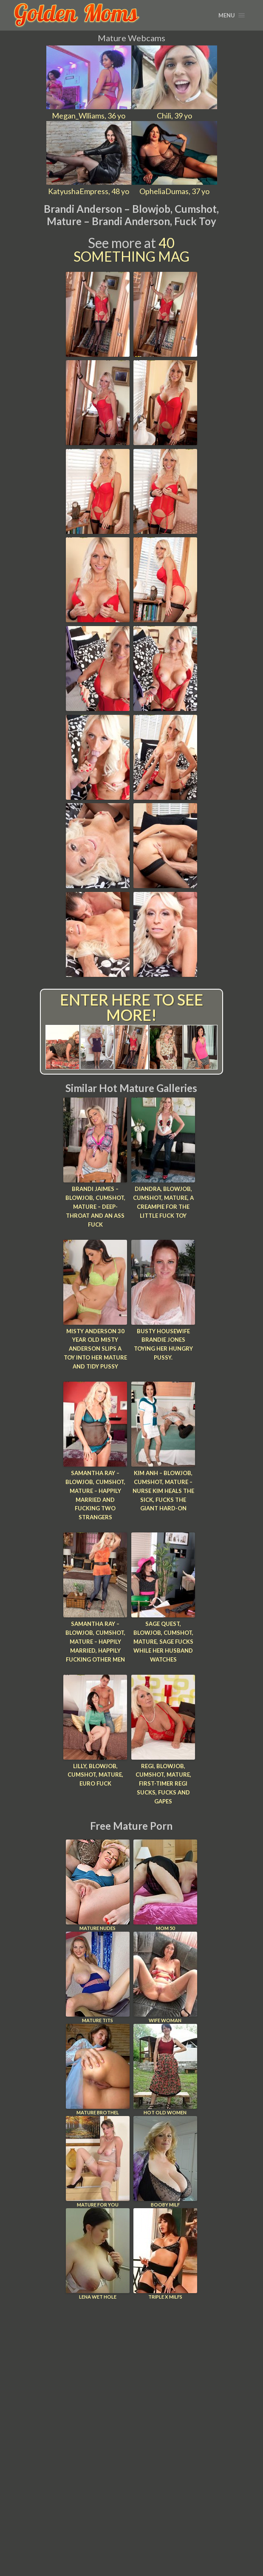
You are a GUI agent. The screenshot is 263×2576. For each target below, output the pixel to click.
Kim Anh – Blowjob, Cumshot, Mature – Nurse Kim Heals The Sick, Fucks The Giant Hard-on (163, 1490)
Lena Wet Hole (98, 2253)
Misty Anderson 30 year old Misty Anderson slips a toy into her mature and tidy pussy (95, 1348)
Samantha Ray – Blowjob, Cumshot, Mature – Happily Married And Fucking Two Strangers (95, 1494)
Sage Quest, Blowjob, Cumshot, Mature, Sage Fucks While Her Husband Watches (163, 1641)
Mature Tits (98, 1976)
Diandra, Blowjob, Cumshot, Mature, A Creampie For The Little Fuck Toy (163, 1202)
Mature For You (98, 2160)
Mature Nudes (98, 1884)
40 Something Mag (131, 249)
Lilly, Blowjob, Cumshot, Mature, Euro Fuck (95, 1774)
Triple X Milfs (165, 2253)
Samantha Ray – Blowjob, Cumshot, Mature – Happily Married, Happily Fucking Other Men (95, 1641)
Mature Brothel (98, 2068)
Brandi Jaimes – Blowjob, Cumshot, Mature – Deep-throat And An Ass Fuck (95, 1206)
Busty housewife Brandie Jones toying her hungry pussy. (163, 1343)
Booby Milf (165, 2160)
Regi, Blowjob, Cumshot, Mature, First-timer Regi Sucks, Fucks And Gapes (163, 1783)
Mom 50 (165, 1884)
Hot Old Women (165, 2068)
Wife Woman (165, 1976)
